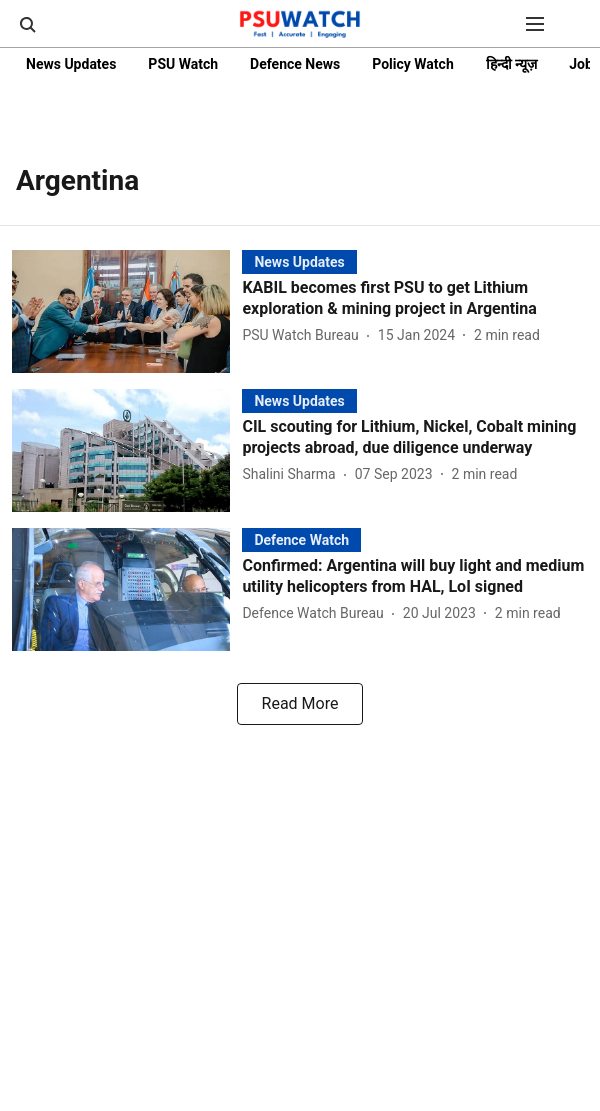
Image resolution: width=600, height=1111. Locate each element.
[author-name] (304, 335)
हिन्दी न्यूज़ (511, 64)
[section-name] (299, 261)
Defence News (295, 64)
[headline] (415, 299)
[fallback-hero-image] (127, 311)
